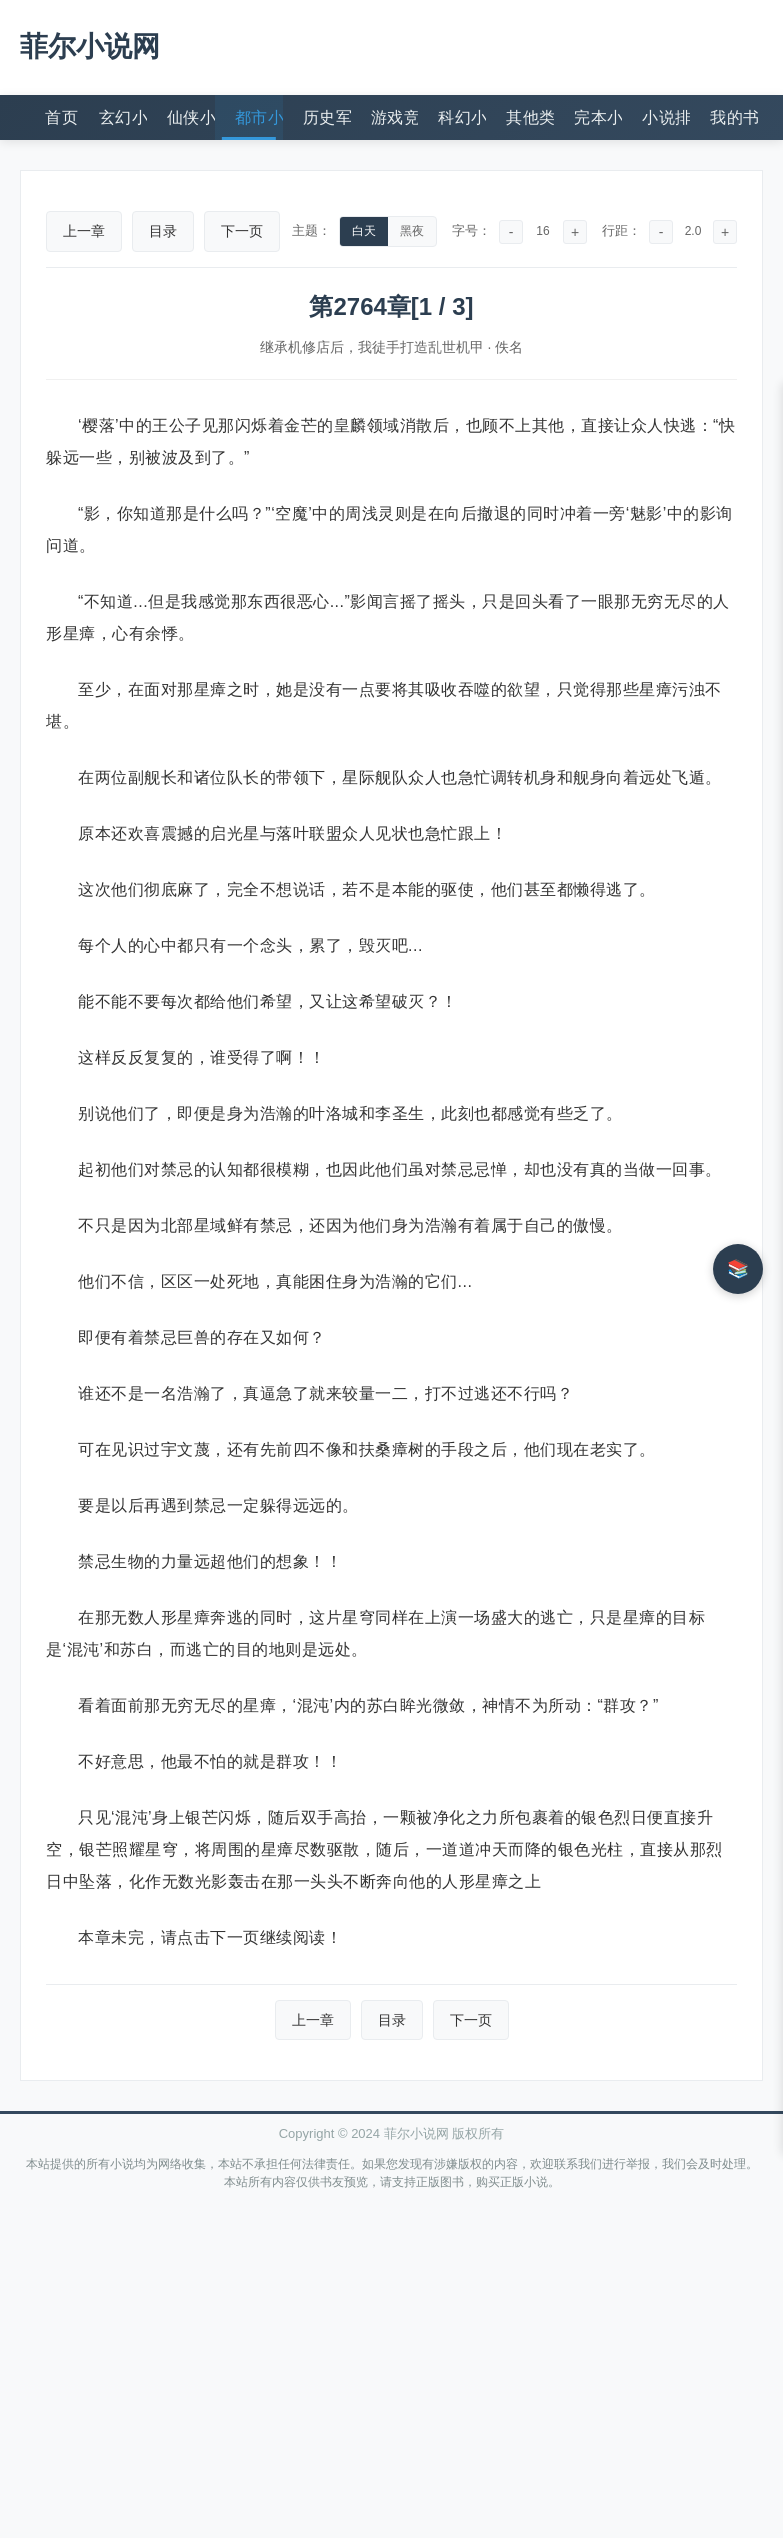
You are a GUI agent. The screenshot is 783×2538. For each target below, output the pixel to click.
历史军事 (327, 117)
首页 (61, 117)
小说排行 (666, 117)
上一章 (84, 231)
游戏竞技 (395, 117)
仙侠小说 (191, 117)
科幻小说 (462, 117)
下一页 (242, 231)
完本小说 (598, 117)
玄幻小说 (123, 117)
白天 (364, 231)
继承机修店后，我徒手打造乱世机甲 (372, 347)
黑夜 (412, 231)
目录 (163, 231)
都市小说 (259, 117)
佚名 (509, 347)
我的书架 (734, 117)
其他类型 (530, 117)
